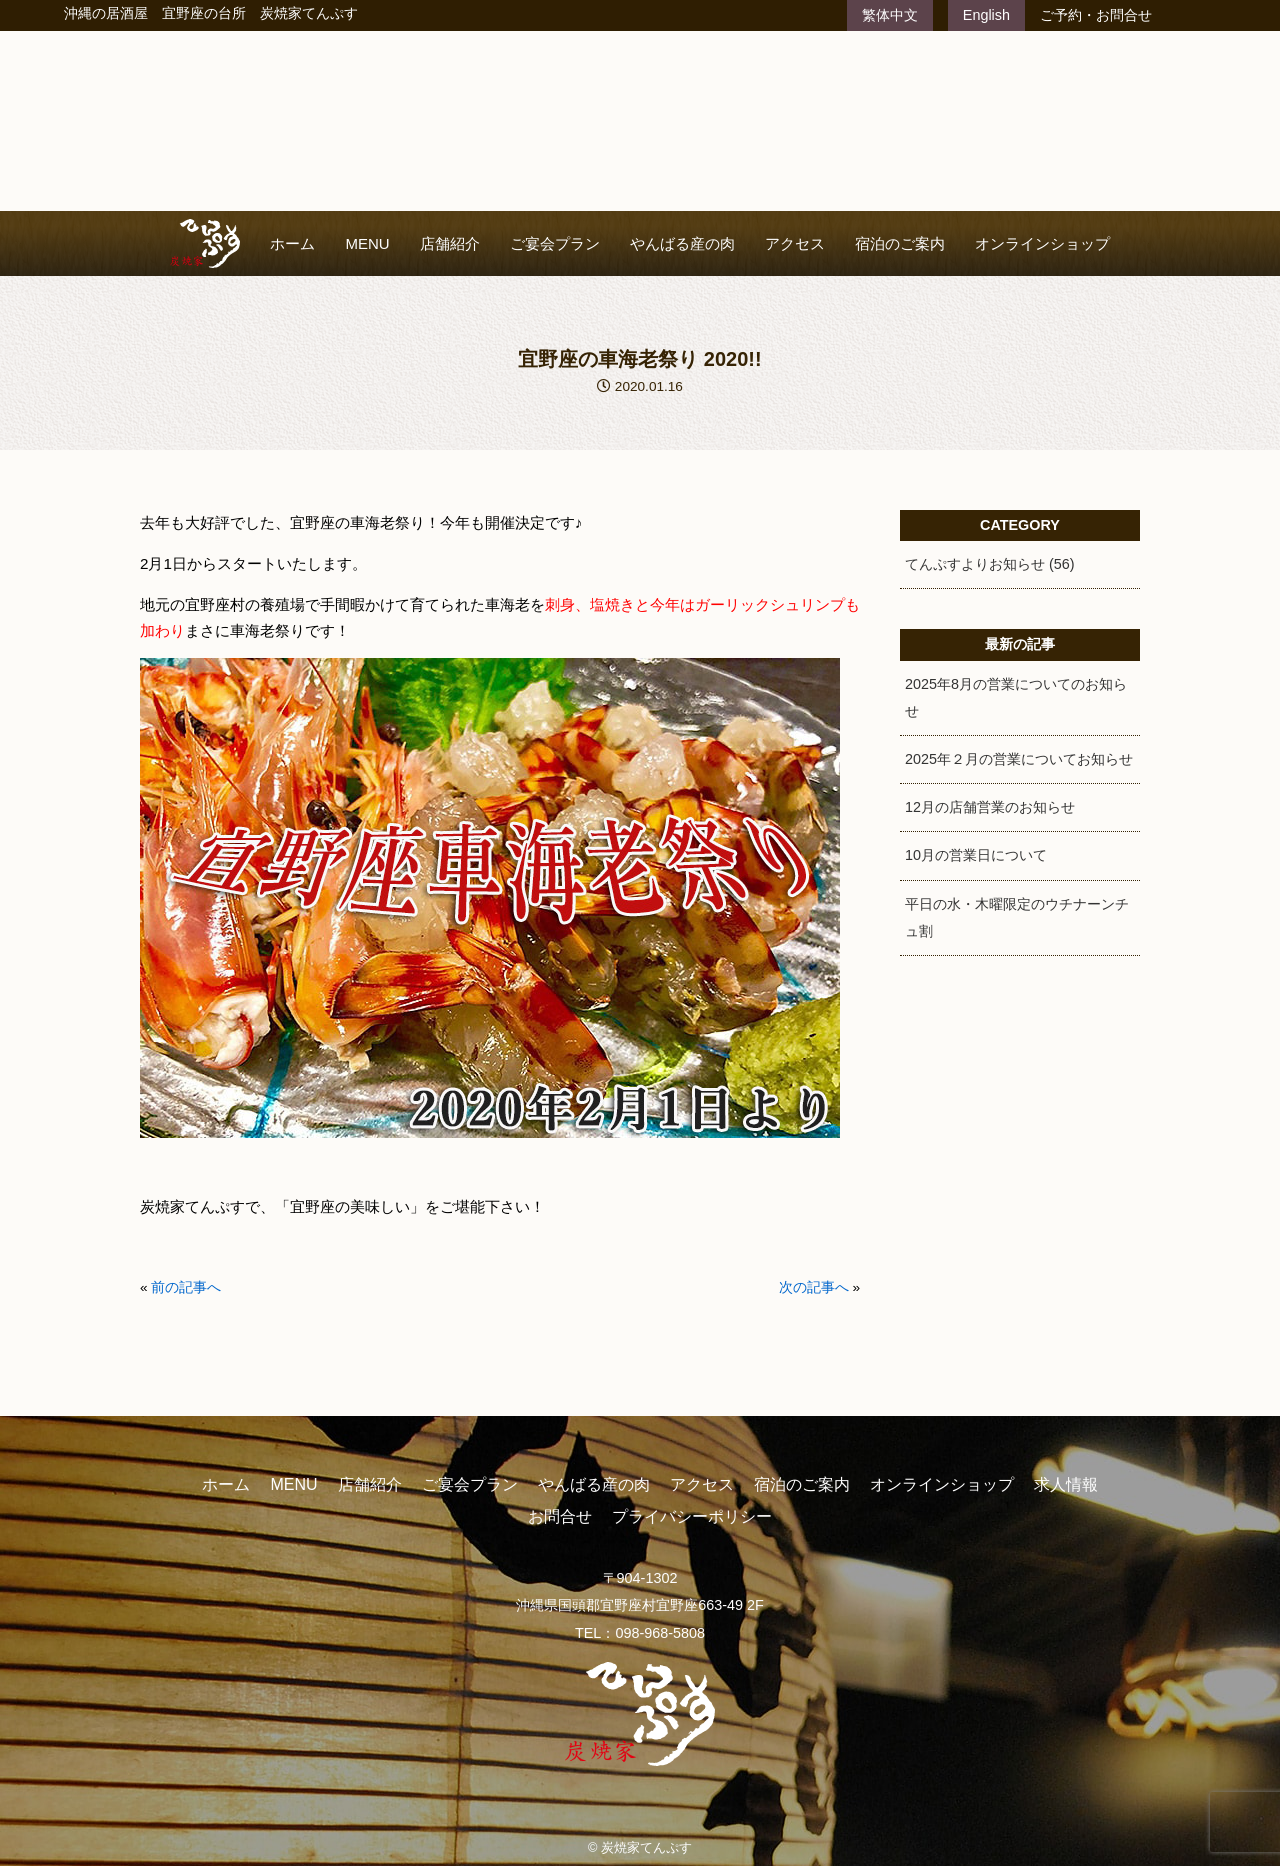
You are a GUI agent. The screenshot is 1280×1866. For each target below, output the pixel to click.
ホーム (292, 243)
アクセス (795, 243)
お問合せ (560, 1516)
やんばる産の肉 (682, 243)
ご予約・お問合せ (1096, 15)
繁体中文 (890, 15)
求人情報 (1066, 1484)
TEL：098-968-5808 (640, 1633)
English (986, 15)
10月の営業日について (976, 855)
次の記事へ (814, 1287)
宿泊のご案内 (900, 243)
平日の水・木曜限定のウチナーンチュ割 (1017, 917)
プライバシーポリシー (692, 1516)
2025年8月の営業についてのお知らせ (1016, 697)
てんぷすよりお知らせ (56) (990, 564)
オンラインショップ (1042, 243)
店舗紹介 (450, 243)
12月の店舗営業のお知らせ (990, 807)
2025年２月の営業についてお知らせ (1019, 759)
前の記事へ (186, 1287)
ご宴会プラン (555, 243)
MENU (367, 243)
